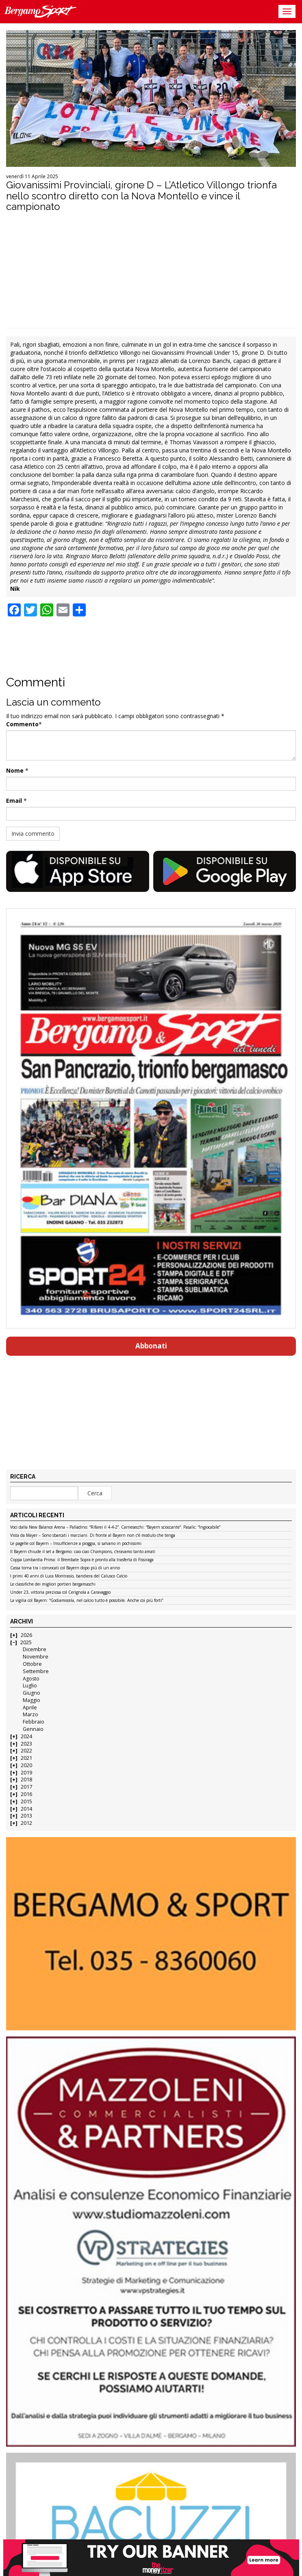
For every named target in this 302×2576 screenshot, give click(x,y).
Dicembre (34, 1649)
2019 (26, 1772)
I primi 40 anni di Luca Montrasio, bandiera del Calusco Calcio (68, 1576)
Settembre (36, 1671)
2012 (26, 1823)
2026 (26, 1635)
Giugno (31, 1692)
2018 (26, 1779)
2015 (26, 1801)
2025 (26, 1642)
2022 (26, 1750)
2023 (26, 1743)
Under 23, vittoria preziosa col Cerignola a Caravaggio (60, 1592)
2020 (26, 1765)
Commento (22, 724)
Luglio (30, 1685)
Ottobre (32, 1664)
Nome (15, 770)
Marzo (30, 1714)
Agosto (31, 1678)
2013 (26, 1815)
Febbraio (33, 1721)
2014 (26, 1808)
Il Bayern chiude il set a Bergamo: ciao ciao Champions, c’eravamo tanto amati (82, 1551)
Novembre (35, 1656)
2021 (26, 1757)
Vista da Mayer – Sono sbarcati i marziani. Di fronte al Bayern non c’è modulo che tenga (92, 1535)
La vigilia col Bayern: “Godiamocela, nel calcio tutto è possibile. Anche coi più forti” (86, 1600)
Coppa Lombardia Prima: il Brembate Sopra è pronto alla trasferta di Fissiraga (82, 1560)
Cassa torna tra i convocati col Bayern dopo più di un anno (65, 1568)
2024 (26, 1736)
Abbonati (151, 1345)
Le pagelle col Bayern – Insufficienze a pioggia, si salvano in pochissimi (75, 1543)
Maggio (31, 1700)
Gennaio (33, 1729)
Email (14, 800)
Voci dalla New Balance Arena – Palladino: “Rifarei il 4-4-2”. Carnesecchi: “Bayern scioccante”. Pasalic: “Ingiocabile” (115, 1527)
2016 (26, 1794)
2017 (26, 1786)
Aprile (30, 1707)
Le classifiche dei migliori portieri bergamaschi (53, 1584)
